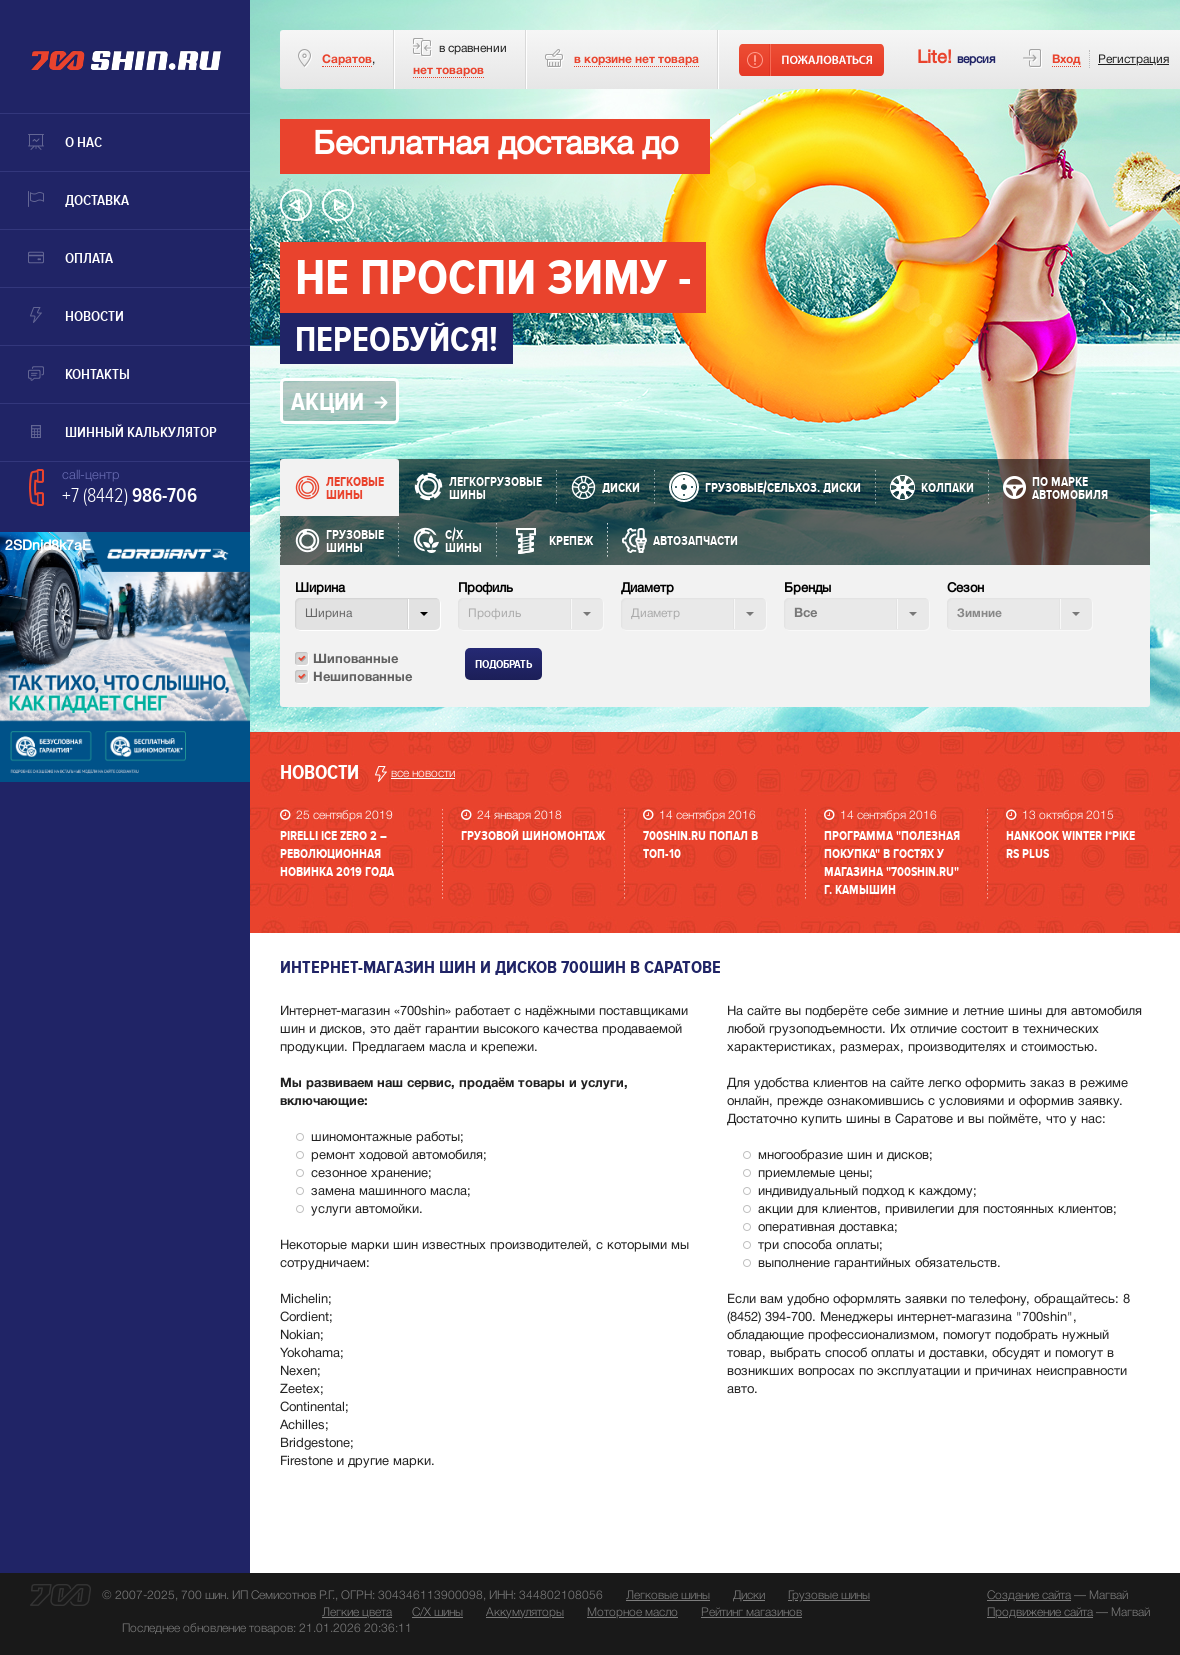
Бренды (807, 589)
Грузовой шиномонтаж (533, 836)
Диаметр (647, 589)
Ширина (320, 589)
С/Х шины (437, 1612)
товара (636, 59)
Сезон (965, 589)
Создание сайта (1029, 1595)
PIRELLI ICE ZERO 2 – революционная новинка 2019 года (337, 854)
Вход (1066, 59)
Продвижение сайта (1040, 1612)
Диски (749, 1595)
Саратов (347, 59)
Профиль (485, 589)
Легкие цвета (357, 1612)
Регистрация (1133, 59)
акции (327, 402)
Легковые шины (668, 1595)
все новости (415, 774)
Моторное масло (632, 1612)
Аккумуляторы (525, 1612)
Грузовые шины (829, 1595)
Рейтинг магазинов (751, 1612)
